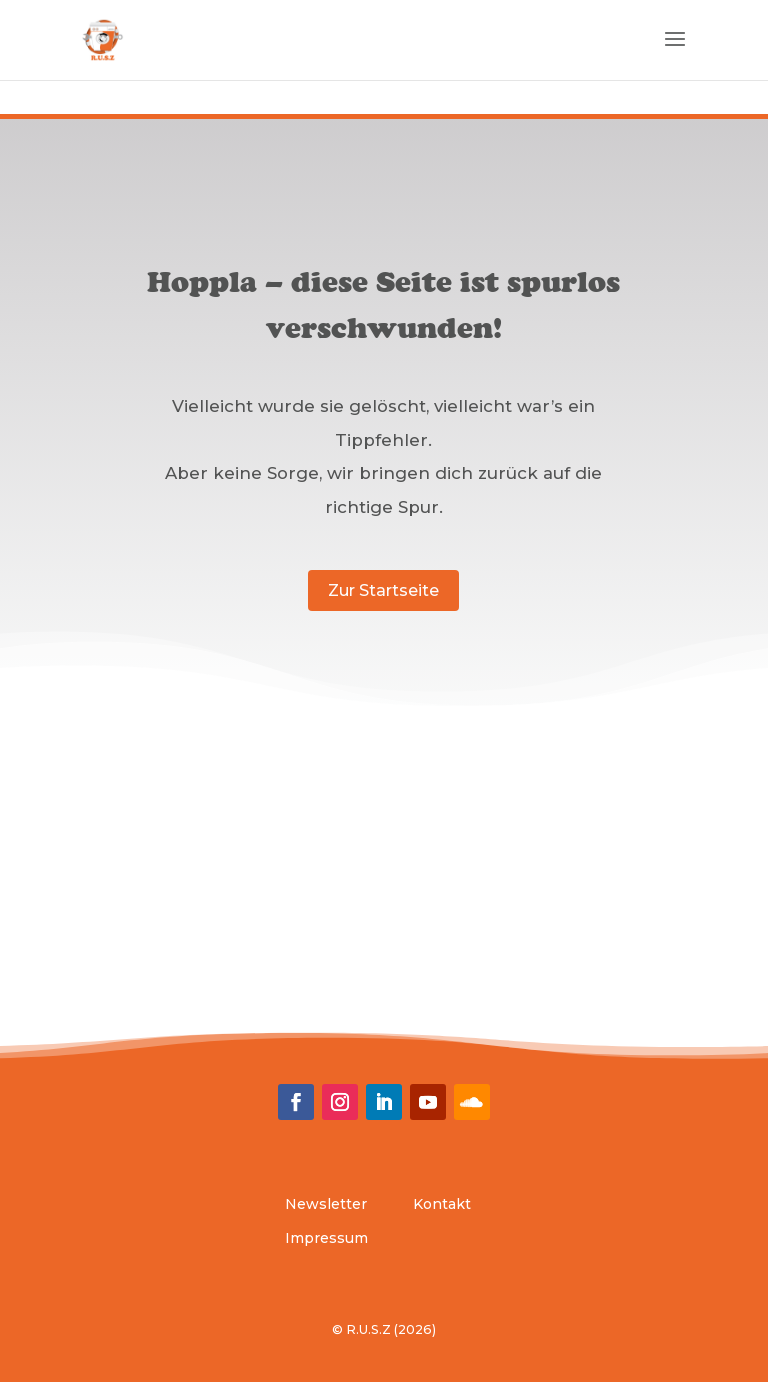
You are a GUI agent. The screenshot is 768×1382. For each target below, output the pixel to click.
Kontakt (442, 1204)
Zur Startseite (383, 590)
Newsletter (326, 1204)
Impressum (326, 1238)
